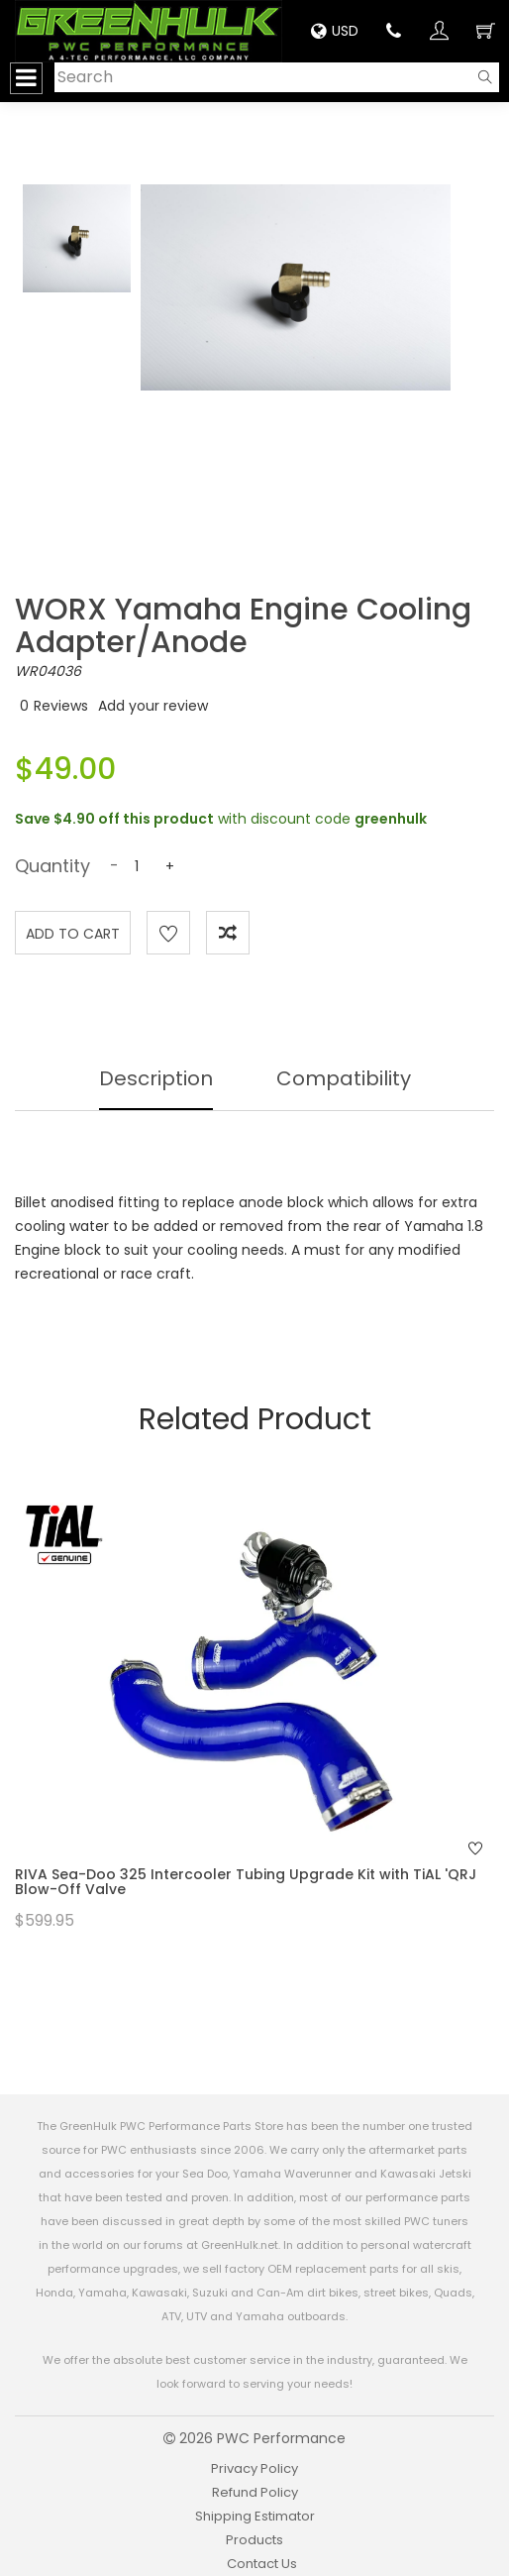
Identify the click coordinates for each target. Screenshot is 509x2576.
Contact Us (262, 2563)
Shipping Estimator (255, 2516)
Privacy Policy (254, 2468)
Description (156, 1078)
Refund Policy (255, 2492)
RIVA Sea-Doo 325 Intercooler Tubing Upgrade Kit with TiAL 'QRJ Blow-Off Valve (245, 1881)
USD (334, 30)
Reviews (61, 706)
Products (254, 2539)
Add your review (153, 706)
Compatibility (343, 1078)
